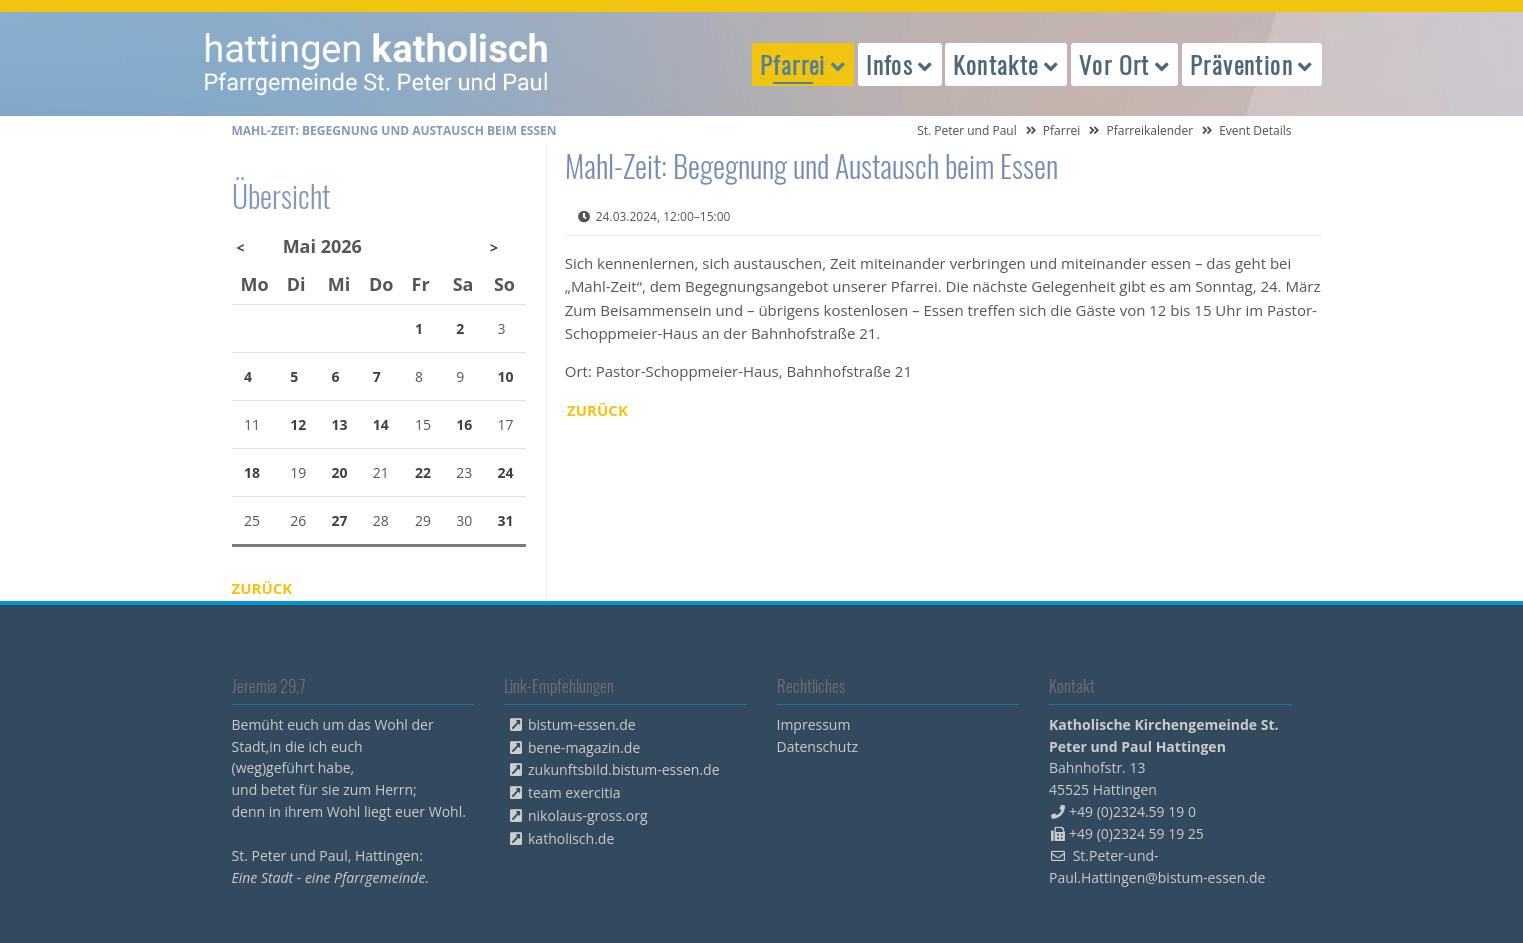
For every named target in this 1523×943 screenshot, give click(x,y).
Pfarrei (1062, 130)
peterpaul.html (377, 64)
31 (506, 520)
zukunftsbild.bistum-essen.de (624, 769)
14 (381, 424)
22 (423, 472)
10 (506, 376)
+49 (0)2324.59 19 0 (1132, 811)
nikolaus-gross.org (588, 815)
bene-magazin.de (584, 747)
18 (252, 472)
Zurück (597, 410)
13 (339, 424)
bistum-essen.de (582, 724)
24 (506, 472)
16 (464, 424)
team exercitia (574, 792)
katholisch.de (571, 838)
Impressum (814, 724)
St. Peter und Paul (967, 130)
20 (339, 472)
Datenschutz (817, 746)
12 (298, 424)
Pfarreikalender (1149, 130)
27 (339, 520)
